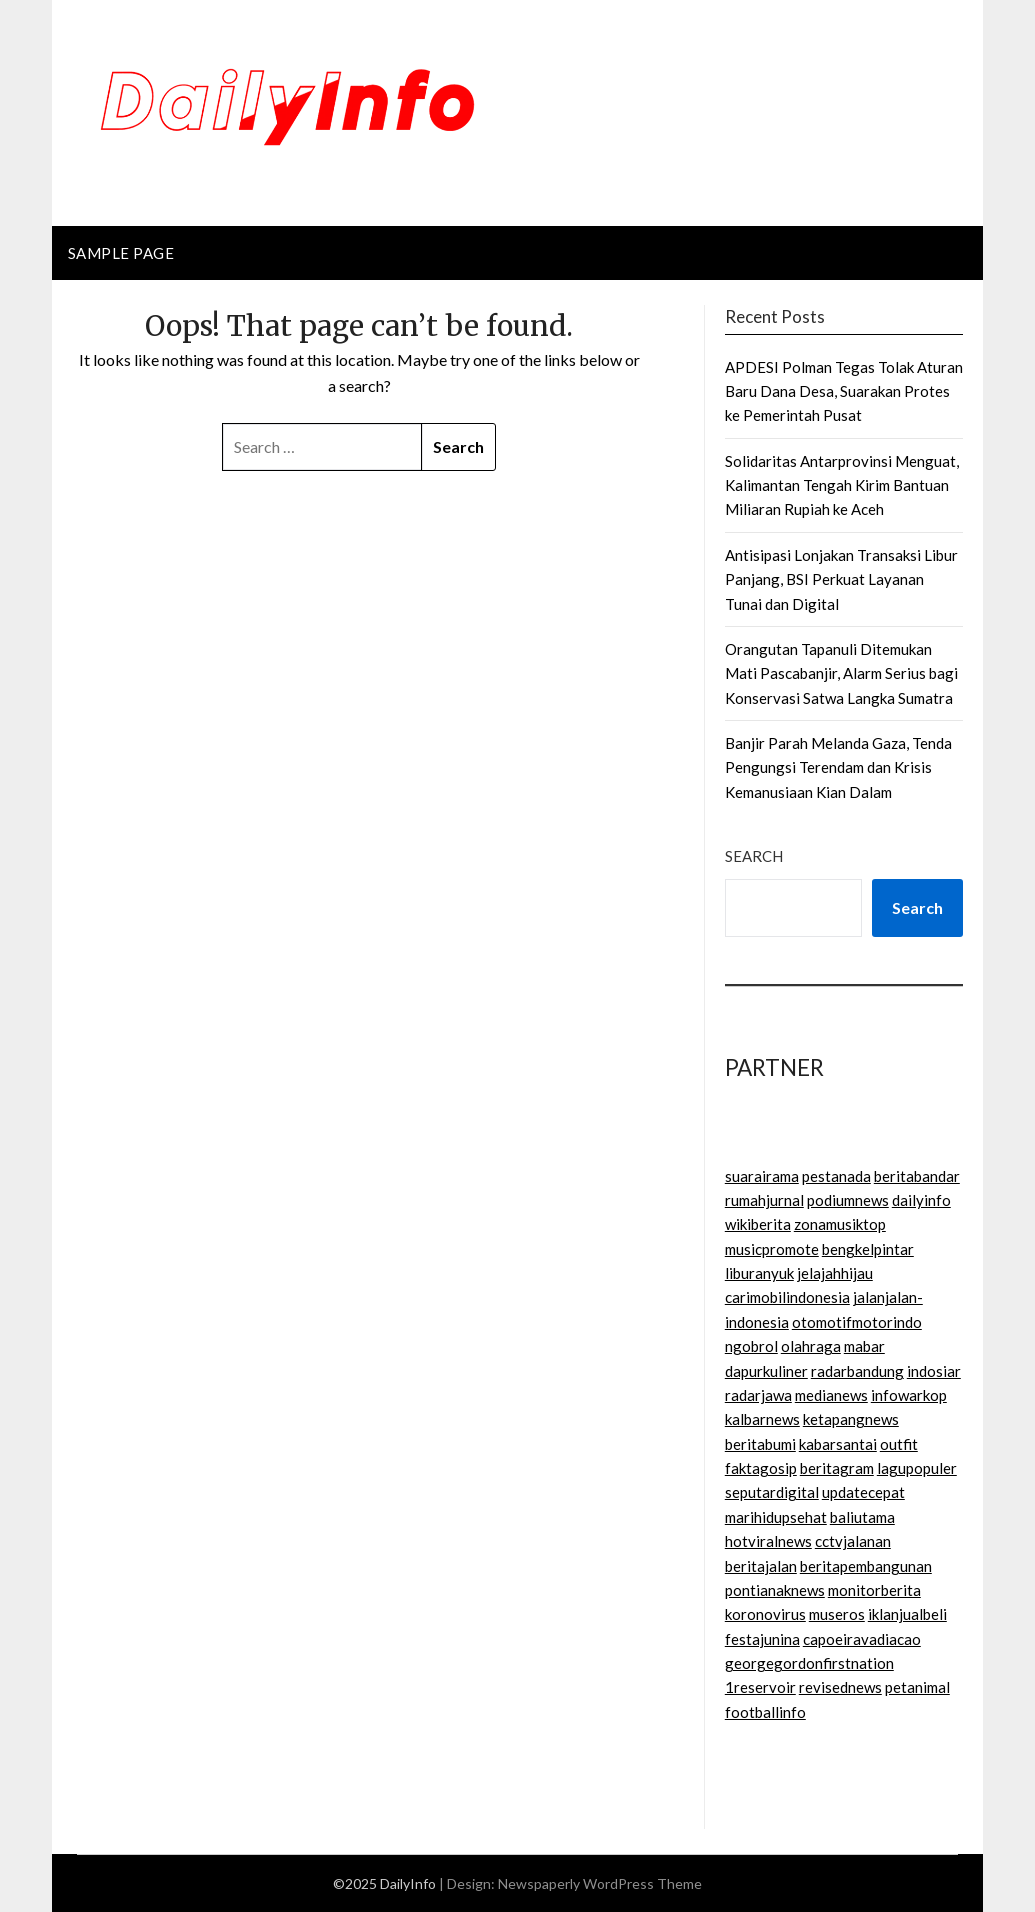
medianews (831, 1395)
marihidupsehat (776, 1517)
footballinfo (765, 1712)
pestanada (836, 1176)
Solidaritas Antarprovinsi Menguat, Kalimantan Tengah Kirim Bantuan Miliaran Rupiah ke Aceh (842, 485)
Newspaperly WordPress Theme (600, 1883)
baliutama (862, 1517)
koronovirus (765, 1614)
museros (837, 1614)
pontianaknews (775, 1590)
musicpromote (772, 1249)
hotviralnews (768, 1541)
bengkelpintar (868, 1249)
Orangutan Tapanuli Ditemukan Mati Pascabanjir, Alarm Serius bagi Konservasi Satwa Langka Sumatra (841, 673)
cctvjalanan (853, 1541)
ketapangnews (851, 1419)
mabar (864, 1346)
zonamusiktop (840, 1224)
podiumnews (848, 1200)
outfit (899, 1444)
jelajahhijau (835, 1273)
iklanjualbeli (907, 1614)
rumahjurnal (764, 1200)
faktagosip (761, 1468)
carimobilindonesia (787, 1297)
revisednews (840, 1687)
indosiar (934, 1371)
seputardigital (772, 1492)
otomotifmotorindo (857, 1322)
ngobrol (751, 1346)
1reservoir (760, 1687)
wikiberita (758, 1224)
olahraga (811, 1346)
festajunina (762, 1639)
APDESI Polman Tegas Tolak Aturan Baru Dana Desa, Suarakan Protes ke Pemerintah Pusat (844, 391)
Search (754, 856)
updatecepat (863, 1492)
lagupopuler (917, 1468)
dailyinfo (921, 1200)
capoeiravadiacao (862, 1639)
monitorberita (874, 1590)
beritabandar (917, 1176)
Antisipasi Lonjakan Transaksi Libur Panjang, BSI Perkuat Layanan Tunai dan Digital (841, 579)
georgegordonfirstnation (809, 1663)
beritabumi (760, 1444)
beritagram (837, 1468)
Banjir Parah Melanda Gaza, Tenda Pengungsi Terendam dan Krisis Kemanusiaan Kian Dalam (838, 767)
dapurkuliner (766, 1371)
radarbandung (857, 1371)
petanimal (917, 1687)
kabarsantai (838, 1444)
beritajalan (761, 1566)
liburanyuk (759, 1273)
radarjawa (758, 1395)
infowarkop (909, 1395)
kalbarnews (762, 1419)
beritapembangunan (866, 1566)
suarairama (762, 1176)
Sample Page (121, 253)
